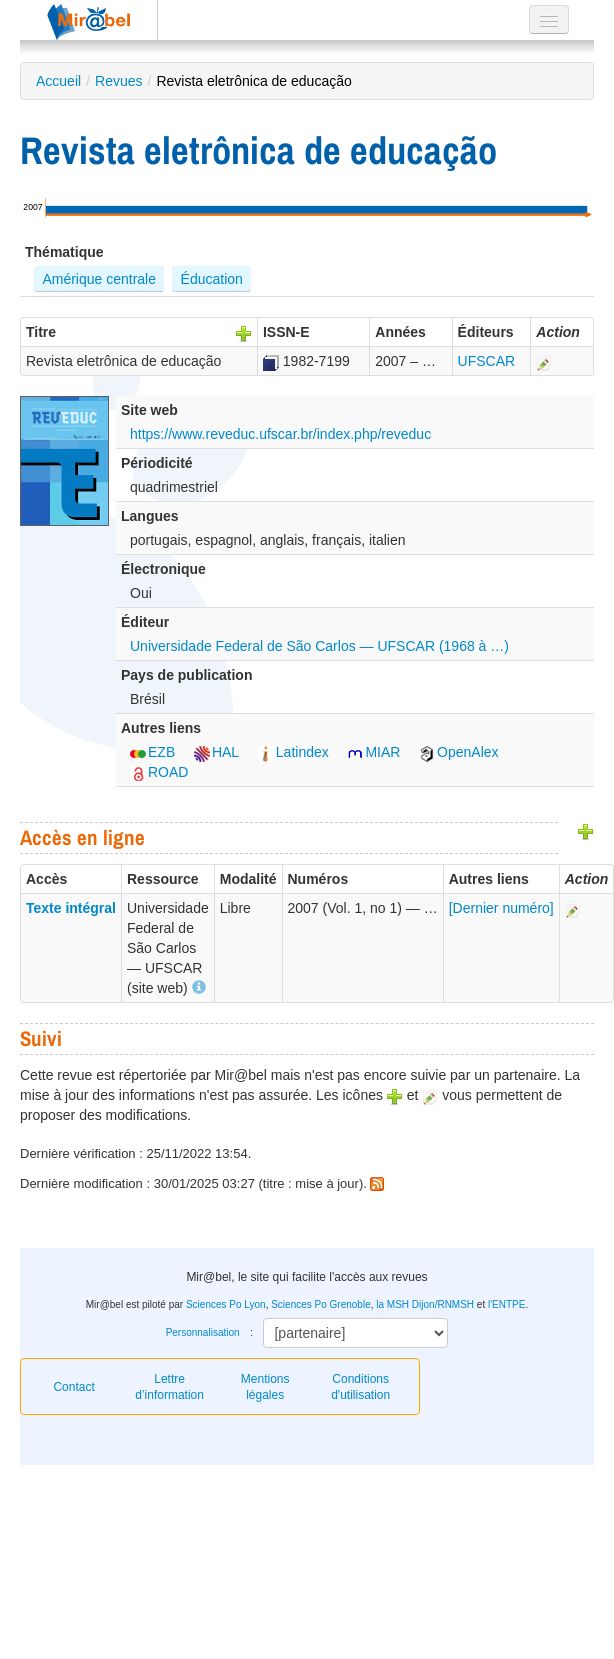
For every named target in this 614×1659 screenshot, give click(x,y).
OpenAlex (458, 752)
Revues (118, 81)
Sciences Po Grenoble (321, 1304)
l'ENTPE (506, 1304)
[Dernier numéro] (501, 908)
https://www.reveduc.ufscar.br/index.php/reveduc (280, 434)
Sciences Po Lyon (226, 1304)
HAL (216, 752)
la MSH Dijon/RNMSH (425, 1304)
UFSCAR (487, 361)
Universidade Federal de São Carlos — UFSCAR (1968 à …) (319, 646)
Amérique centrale (99, 279)
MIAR (373, 752)
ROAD (159, 772)
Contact (73, 1387)
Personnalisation (203, 1332)
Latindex (293, 752)
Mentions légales (265, 1387)
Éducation (212, 279)
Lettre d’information (169, 1387)
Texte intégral (71, 908)
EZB (152, 752)
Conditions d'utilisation (360, 1387)
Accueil (58, 81)
